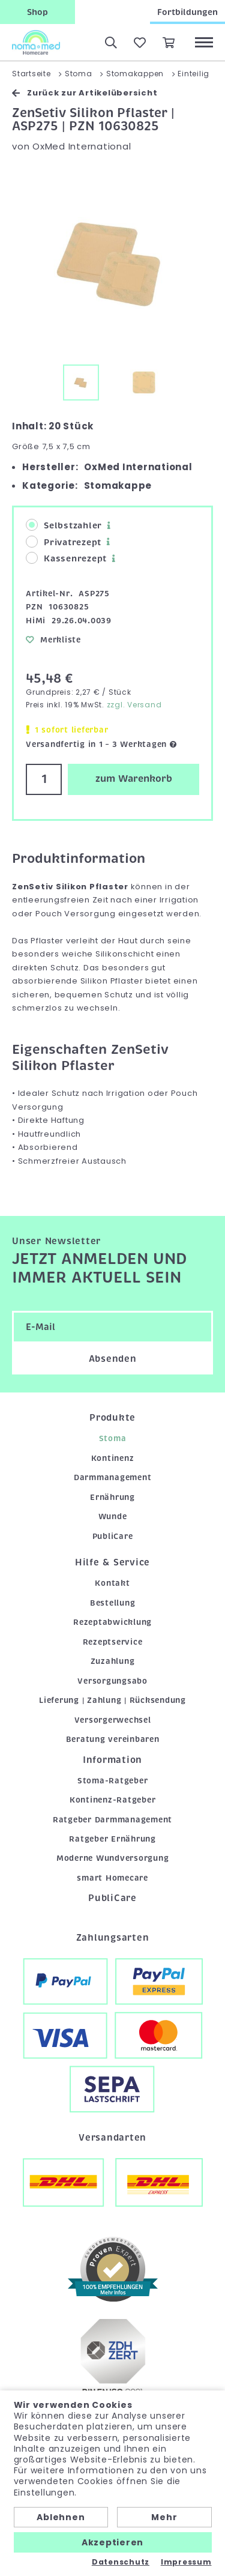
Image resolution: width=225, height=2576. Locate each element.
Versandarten (112, 2137)
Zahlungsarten (112, 1937)
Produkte (112, 1417)
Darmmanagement (113, 1477)
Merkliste (53, 640)
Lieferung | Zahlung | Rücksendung (112, 1700)
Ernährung (112, 1497)
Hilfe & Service (112, 1562)
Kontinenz (112, 1458)
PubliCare (112, 1536)
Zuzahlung (113, 1661)
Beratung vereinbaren (113, 1739)
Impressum (186, 2562)
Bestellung (113, 1603)
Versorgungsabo (112, 1681)
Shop (37, 12)
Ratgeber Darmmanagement (112, 1820)
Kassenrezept (66, 558)
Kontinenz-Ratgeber (113, 1800)
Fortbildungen (187, 12)
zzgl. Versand (134, 705)
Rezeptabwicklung (112, 1622)
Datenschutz (120, 2562)
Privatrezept (63, 542)
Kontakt (112, 1583)
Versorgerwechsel (112, 1720)
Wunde (112, 1516)
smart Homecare (112, 1878)
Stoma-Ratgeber (112, 1781)
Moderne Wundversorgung (112, 1858)
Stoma (113, 1438)
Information (112, 1760)
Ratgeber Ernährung (112, 1839)
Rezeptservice (113, 1642)
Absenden (113, 1358)
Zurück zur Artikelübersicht (84, 92)
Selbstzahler (64, 525)
